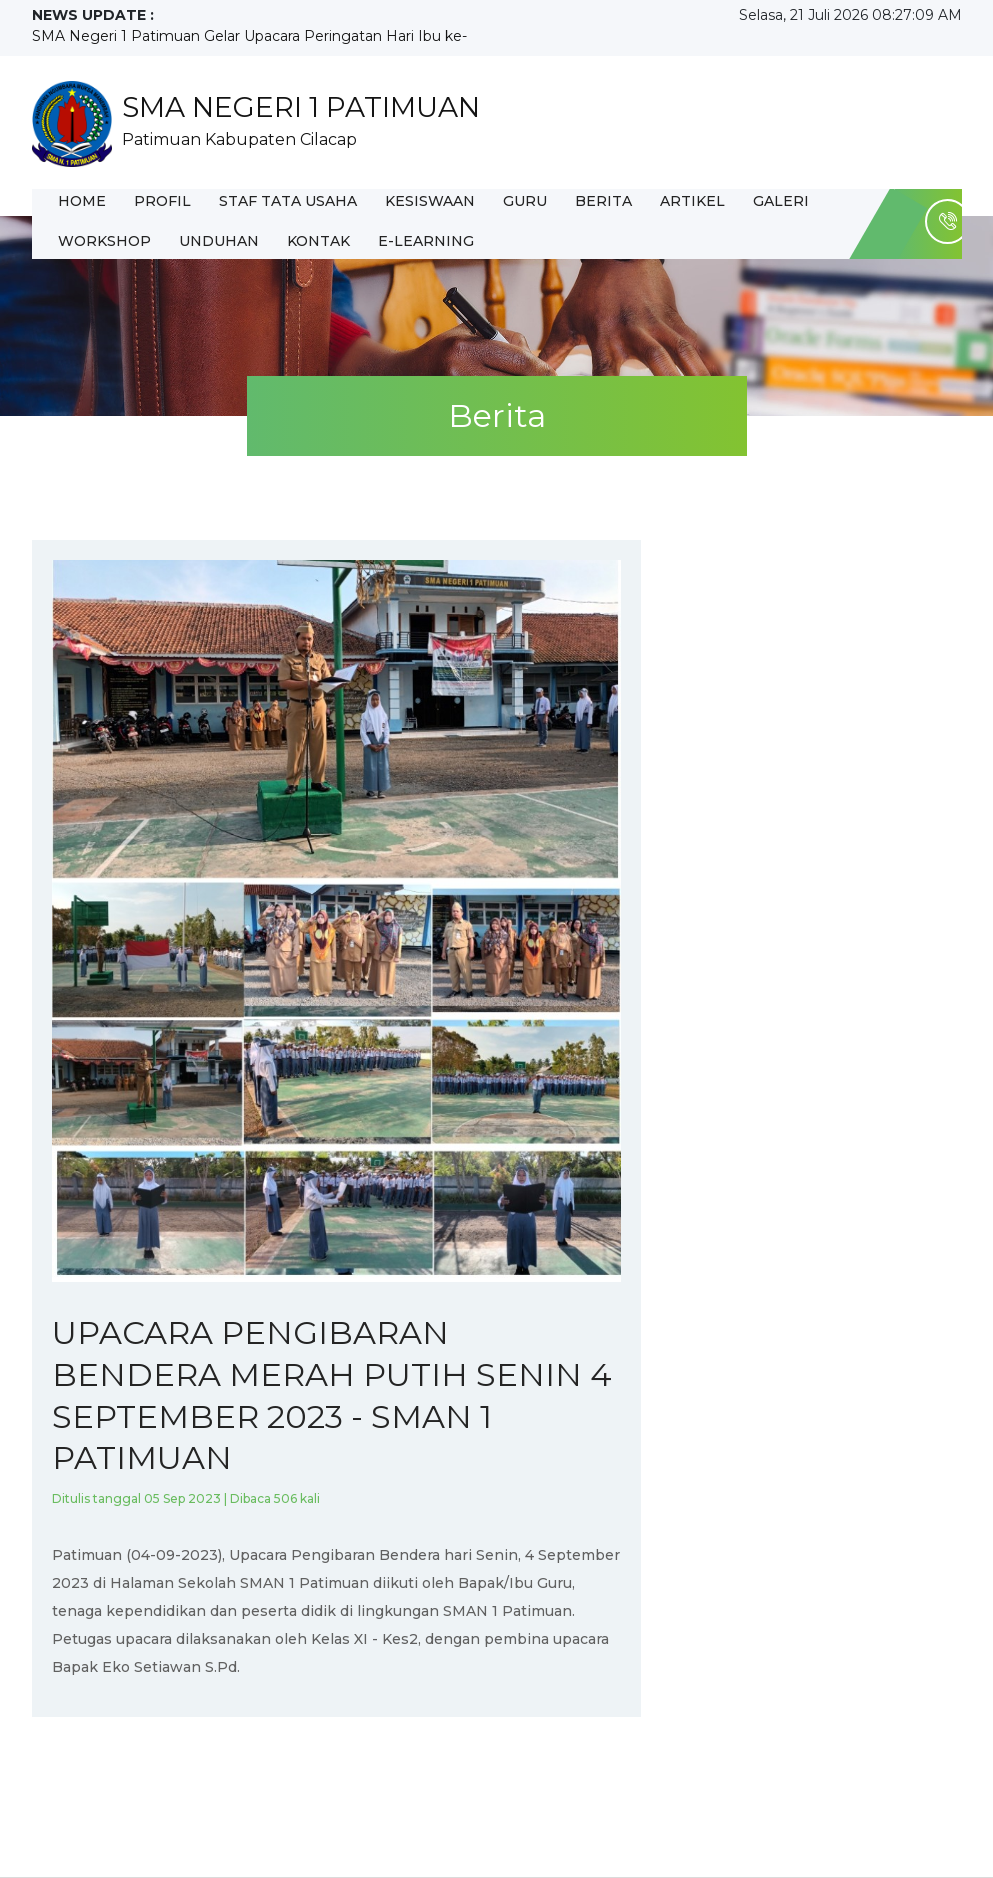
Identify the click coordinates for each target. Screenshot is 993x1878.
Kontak (318, 241)
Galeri (781, 201)
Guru (525, 201)
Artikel (692, 201)
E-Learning (426, 241)
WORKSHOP (104, 241)
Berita (603, 201)
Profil (162, 201)
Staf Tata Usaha (288, 201)
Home (82, 201)
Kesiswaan (430, 201)
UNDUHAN (219, 241)
